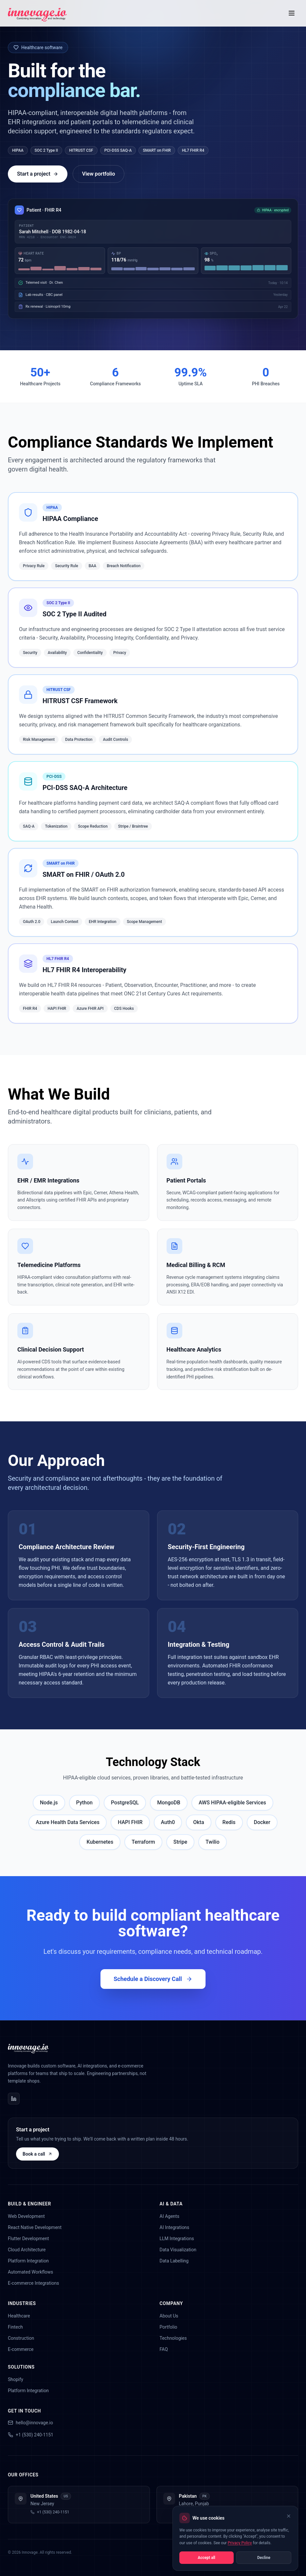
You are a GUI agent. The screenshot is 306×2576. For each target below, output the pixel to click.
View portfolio (98, 174)
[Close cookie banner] (288, 2516)
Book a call (37, 2154)
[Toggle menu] (291, 13)
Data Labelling (174, 2260)
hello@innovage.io (30, 2422)
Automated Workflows (30, 2272)
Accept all (206, 2557)
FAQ (164, 2349)
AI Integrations (174, 2227)
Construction (21, 2338)
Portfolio (168, 2327)
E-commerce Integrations (33, 2283)
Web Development (26, 2216)
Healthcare (19, 2315)
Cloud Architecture (26, 2249)
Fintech (15, 2327)
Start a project (37, 174)
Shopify (15, 2379)
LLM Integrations (177, 2238)
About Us (169, 2315)
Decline (263, 2557)
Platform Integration (28, 2260)
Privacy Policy (240, 2543)
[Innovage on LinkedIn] (14, 2099)
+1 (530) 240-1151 (30, 2434)
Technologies (173, 2338)
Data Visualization (178, 2249)
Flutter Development (28, 2238)
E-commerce (20, 2349)
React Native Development (35, 2227)
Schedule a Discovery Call (153, 1978)
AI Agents (169, 2216)
